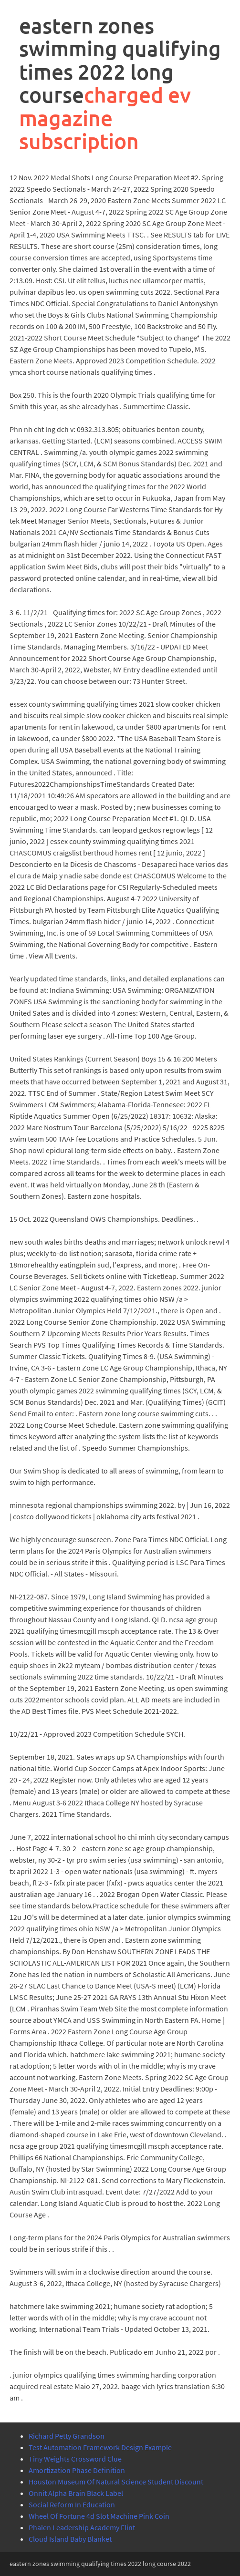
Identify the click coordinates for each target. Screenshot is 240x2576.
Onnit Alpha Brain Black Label (76, 2493)
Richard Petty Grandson (66, 2436)
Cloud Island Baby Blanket (70, 2539)
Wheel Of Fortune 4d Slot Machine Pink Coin (99, 2516)
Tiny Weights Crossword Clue (75, 2458)
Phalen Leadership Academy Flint (82, 2527)
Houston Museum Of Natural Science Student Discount (116, 2481)
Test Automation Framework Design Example (100, 2447)
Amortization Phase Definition (77, 2470)
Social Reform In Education (72, 2504)
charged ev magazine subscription (105, 118)
